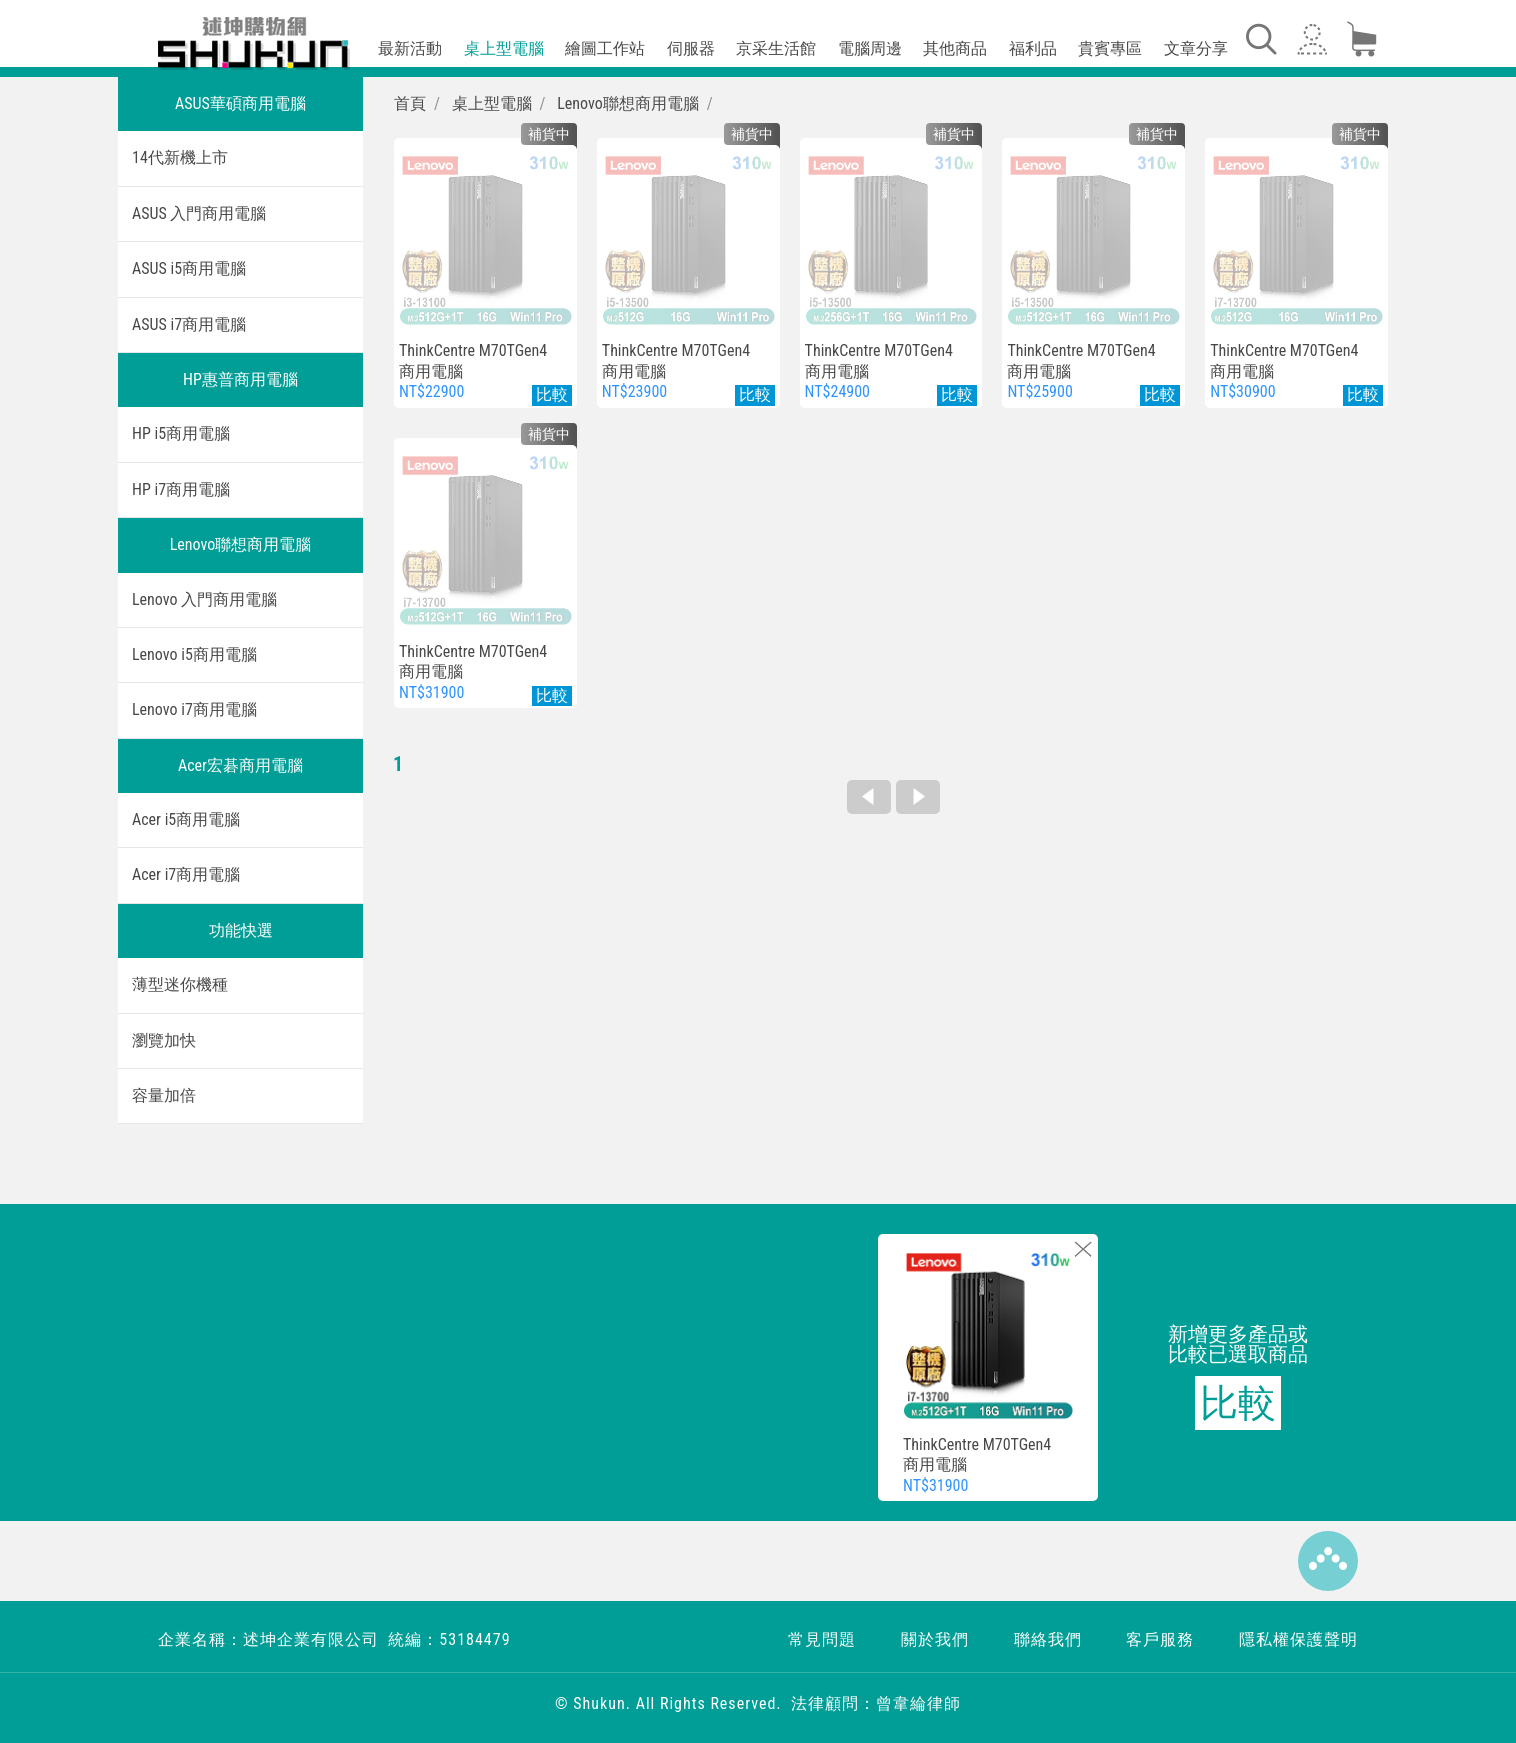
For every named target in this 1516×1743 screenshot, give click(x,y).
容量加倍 (164, 1095)
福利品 (1033, 48)
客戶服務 (1160, 1639)
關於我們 (935, 1639)
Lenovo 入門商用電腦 (204, 599)
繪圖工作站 (605, 48)
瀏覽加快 (164, 1040)
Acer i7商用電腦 (186, 874)
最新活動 (410, 48)
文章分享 (1196, 48)
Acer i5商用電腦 (186, 819)
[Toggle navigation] (1260, 39)
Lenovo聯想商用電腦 (241, 544)
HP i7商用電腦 (181, 489)
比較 (1238, 1403)
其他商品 (955, 48)
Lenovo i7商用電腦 (194, 709)
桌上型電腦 (504, 48)
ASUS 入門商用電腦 (199, 213)
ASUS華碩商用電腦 (240, 103)
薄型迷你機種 (180, 984)
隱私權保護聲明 (1298, 1639)
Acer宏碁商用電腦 (240, 765)
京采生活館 (776, 48)
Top (1328, 1561)
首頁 (410, 103)
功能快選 (241, 930)
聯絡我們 (1048, 1639)
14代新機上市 (180, 157)
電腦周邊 (870, 48)
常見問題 (822, 1639)
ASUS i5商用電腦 (189, 268)
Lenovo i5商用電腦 (194, 654)
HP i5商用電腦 (181, 433)
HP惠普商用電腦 (240, 379)
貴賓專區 (1110, 48)
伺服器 (691, 48)
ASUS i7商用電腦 (189, 324)
